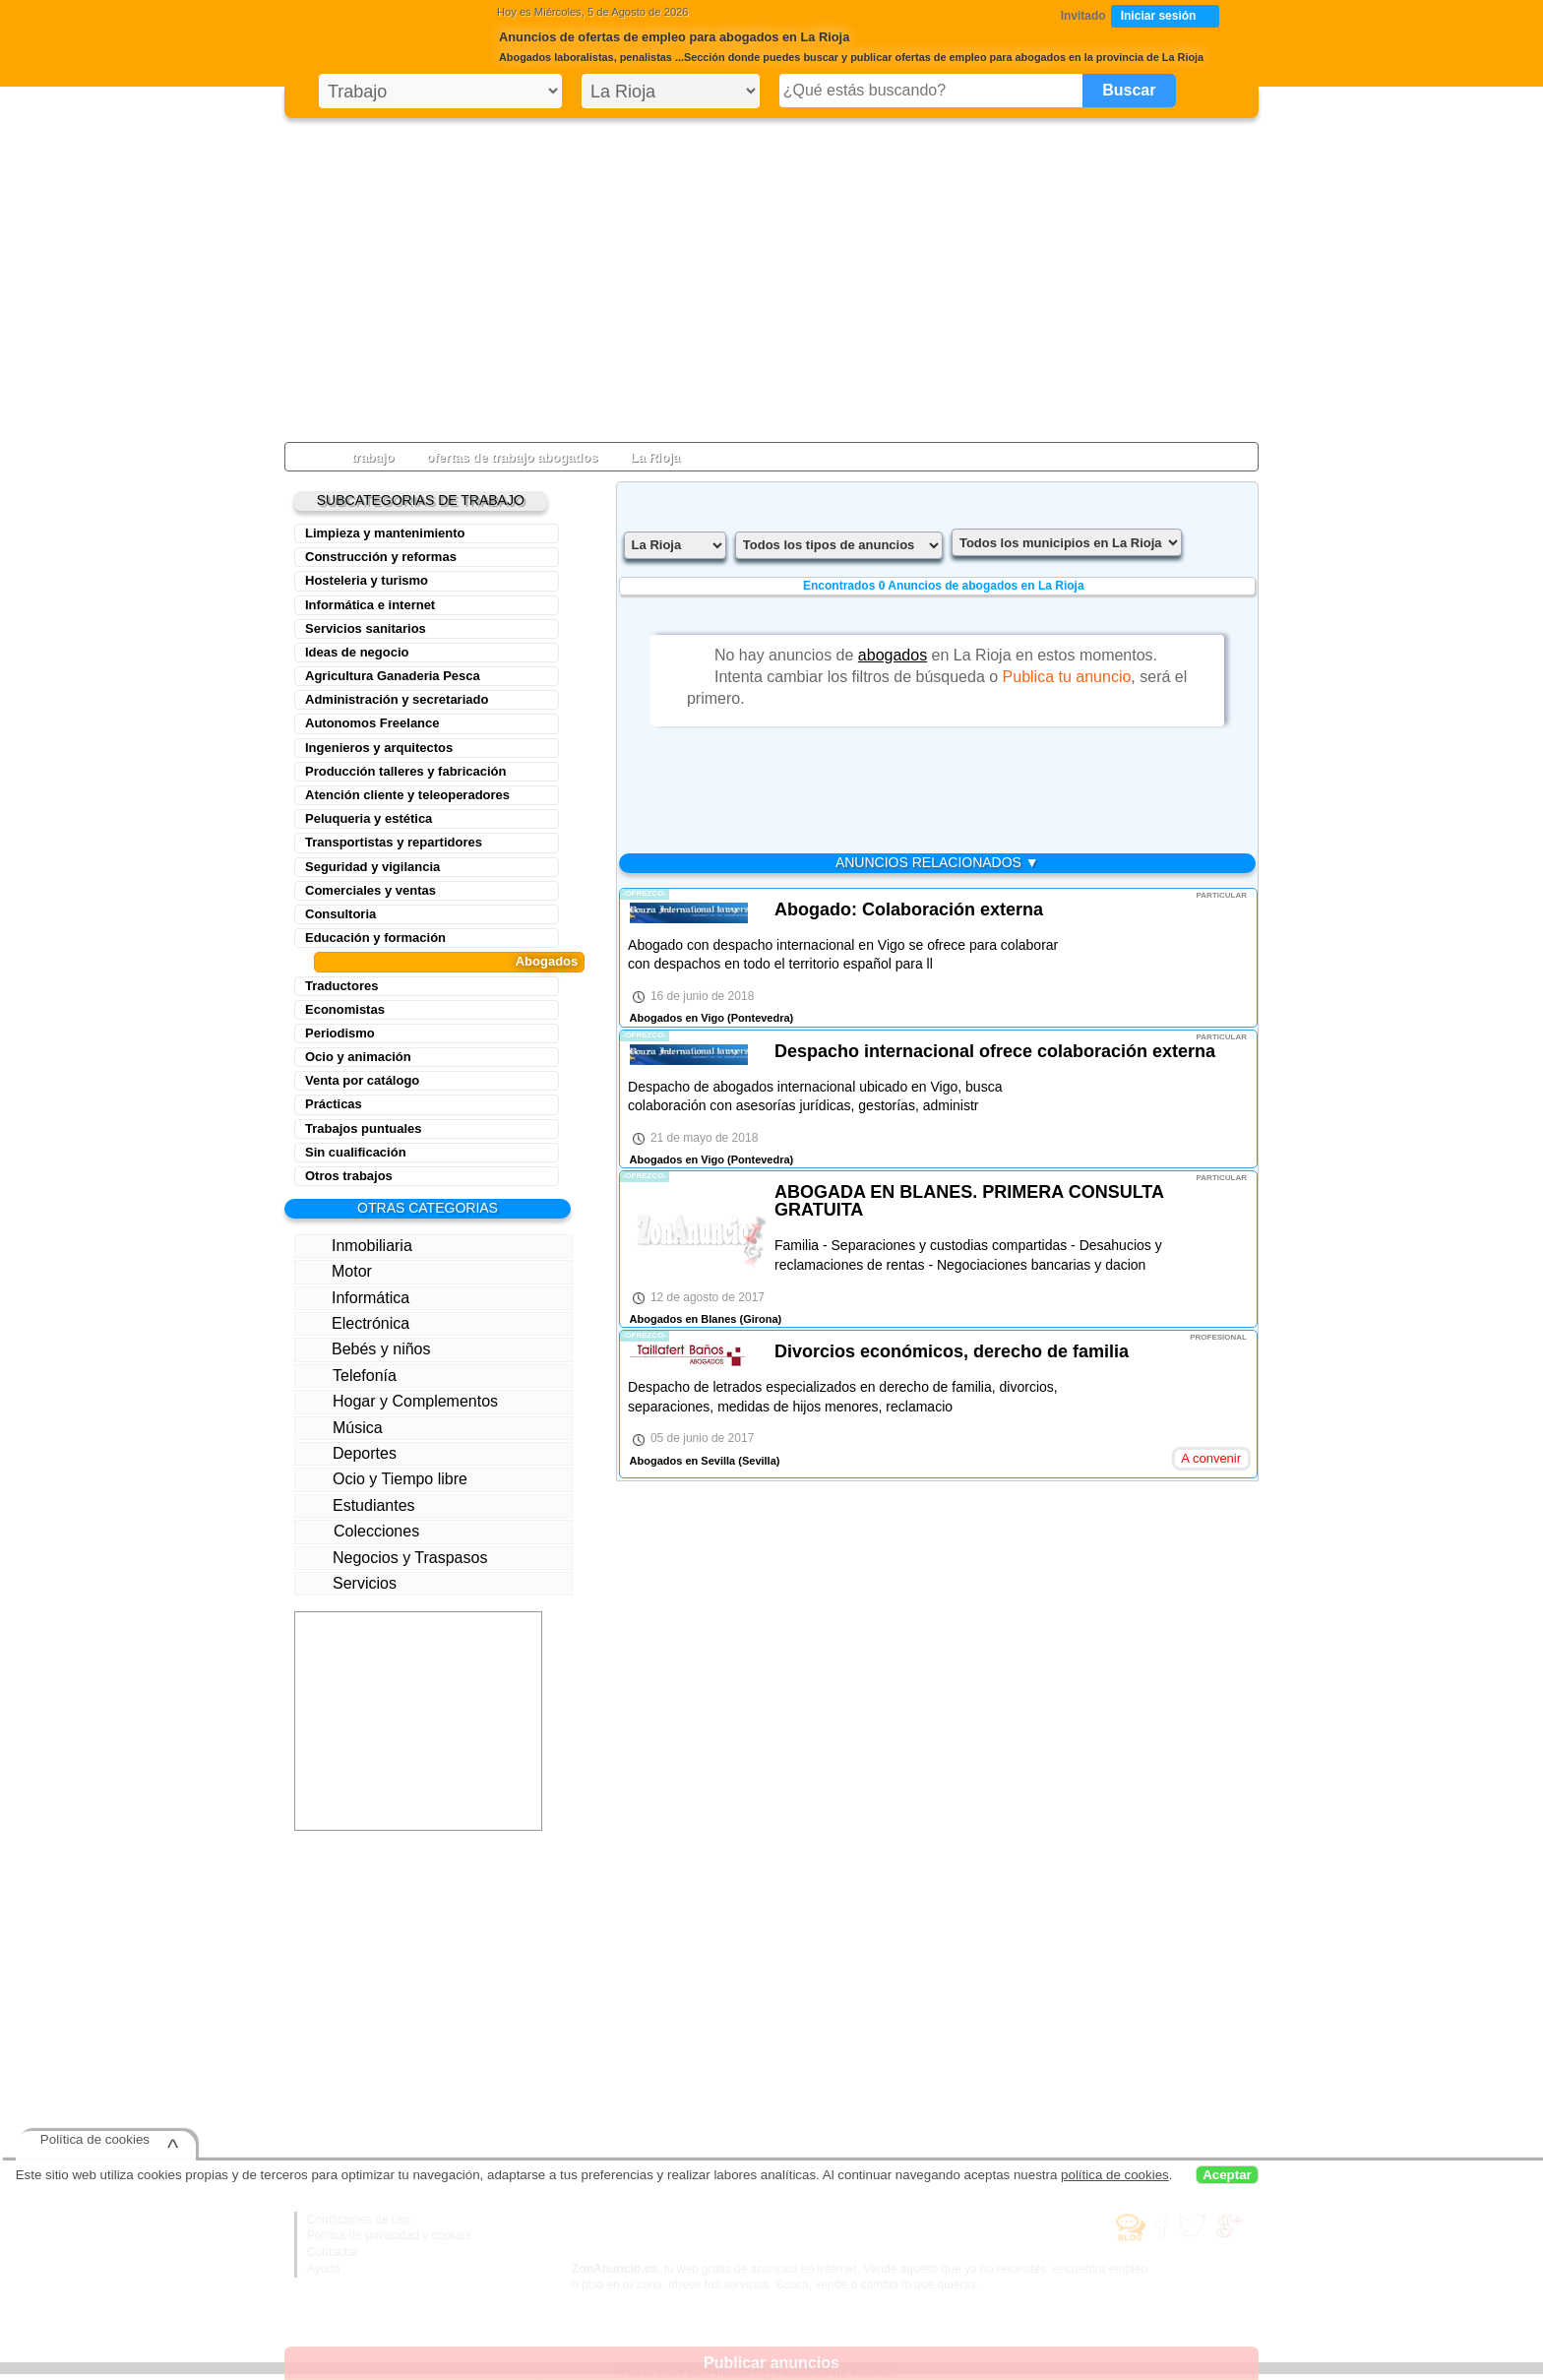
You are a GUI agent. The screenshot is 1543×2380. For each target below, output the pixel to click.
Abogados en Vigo (677, 1018)
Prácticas (333, 1103)
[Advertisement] (771, 275)
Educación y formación (375, 937)
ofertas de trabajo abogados (511, 457)
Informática (358, 1298)
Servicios (350, 1583)
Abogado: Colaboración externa (908, 909)
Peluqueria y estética (368, 818)
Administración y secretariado (396, 699)
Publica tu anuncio (1067, 676)
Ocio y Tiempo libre (383, 1479)
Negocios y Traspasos (395, 1557)
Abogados (547, 961)
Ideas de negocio (356, 652)
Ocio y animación (358, 1056)
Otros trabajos (349, 1175)
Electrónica (355, 1323)
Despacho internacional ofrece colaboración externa (994, 1051)
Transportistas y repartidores (393, 842)
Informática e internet (370, 604)
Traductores (341, 985)
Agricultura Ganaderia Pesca (392, 675)
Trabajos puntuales (363, 1128)
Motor (337, 1272)
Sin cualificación (355, 1152)
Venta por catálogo (362, 1080)
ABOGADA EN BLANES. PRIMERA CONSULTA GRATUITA (968, 1201)
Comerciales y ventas (370, 890)
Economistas (345, 1009)
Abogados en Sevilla (683, 1461)
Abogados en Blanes (683, 1319)
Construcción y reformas (381, 556)
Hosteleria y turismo (366, 580)
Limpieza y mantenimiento (385, 533)
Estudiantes (357, 1506)
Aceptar (1227, 2174)
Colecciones (361, 1531)
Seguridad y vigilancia (372, 866)
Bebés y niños (366, 1348)
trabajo (372, 457)
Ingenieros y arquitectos (379, 747)
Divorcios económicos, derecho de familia (951, 1351)
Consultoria (340, 914)
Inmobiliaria (357, 1245)
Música (343, 1427)
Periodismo (340, 1033)
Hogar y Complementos (400, 1400)
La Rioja (655, 457)
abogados (892, 655)
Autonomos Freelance (372, 723)
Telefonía (352, 1376)
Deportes (350, 1453)
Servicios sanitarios (365, 628)
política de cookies (1115, 2174)
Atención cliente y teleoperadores (407, 794)
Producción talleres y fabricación (405, 771)
